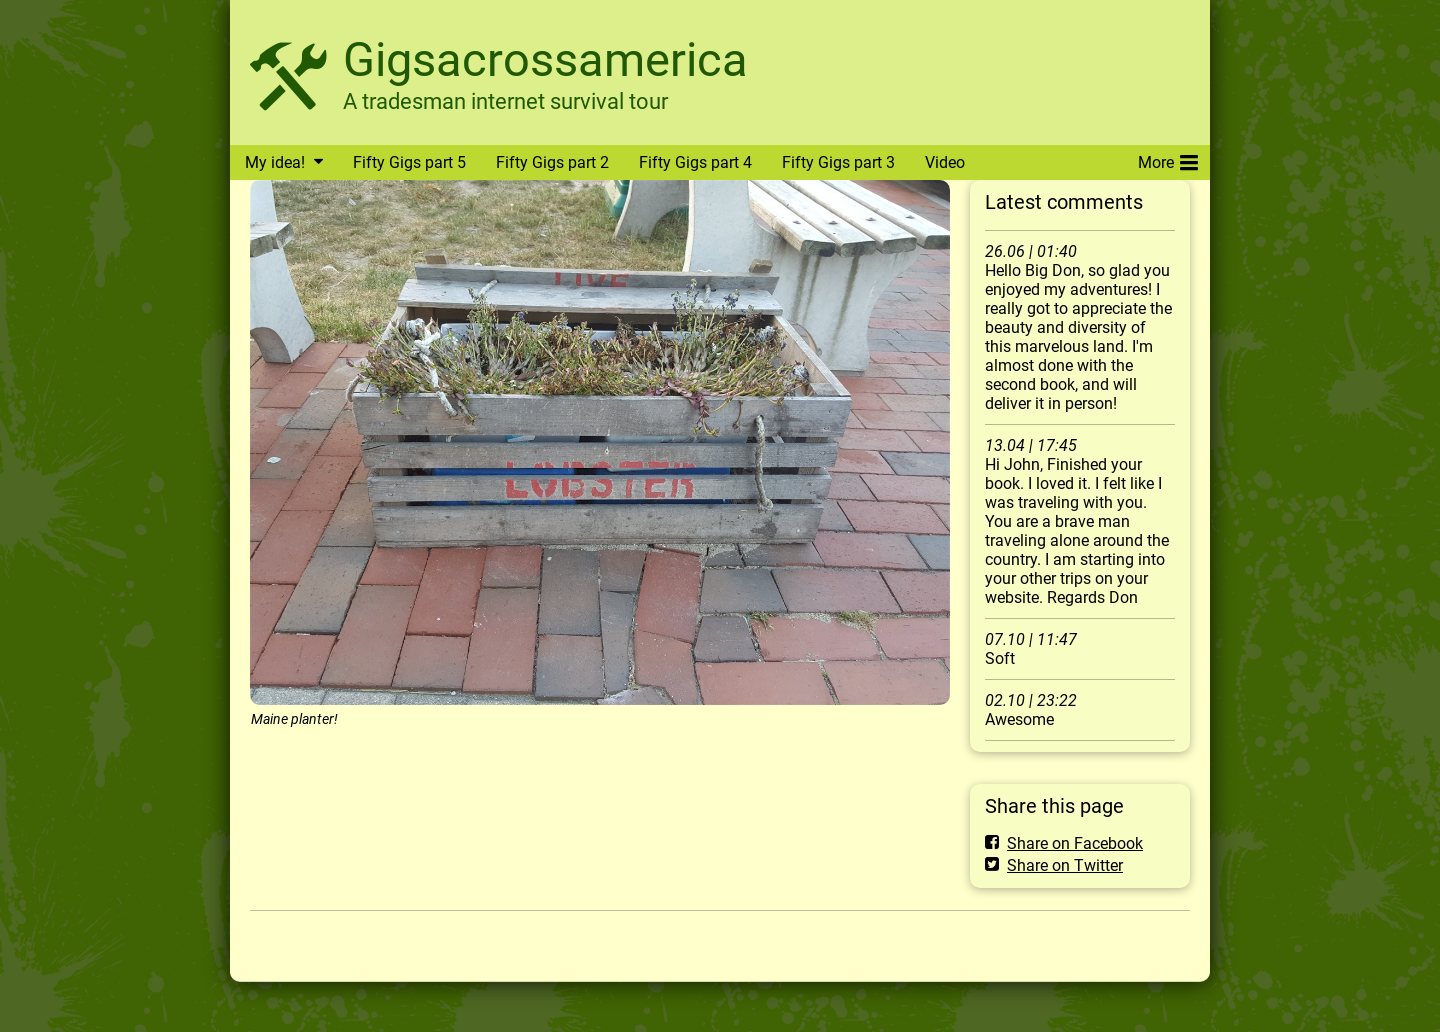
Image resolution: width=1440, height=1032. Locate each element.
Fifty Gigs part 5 (409, 162)
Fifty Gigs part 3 (838, 162)
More (1168, 159)
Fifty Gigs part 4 (695, 162)
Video (945, 162)
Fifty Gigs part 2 (552, 162)
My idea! (275, 162)
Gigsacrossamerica (545, 59)
